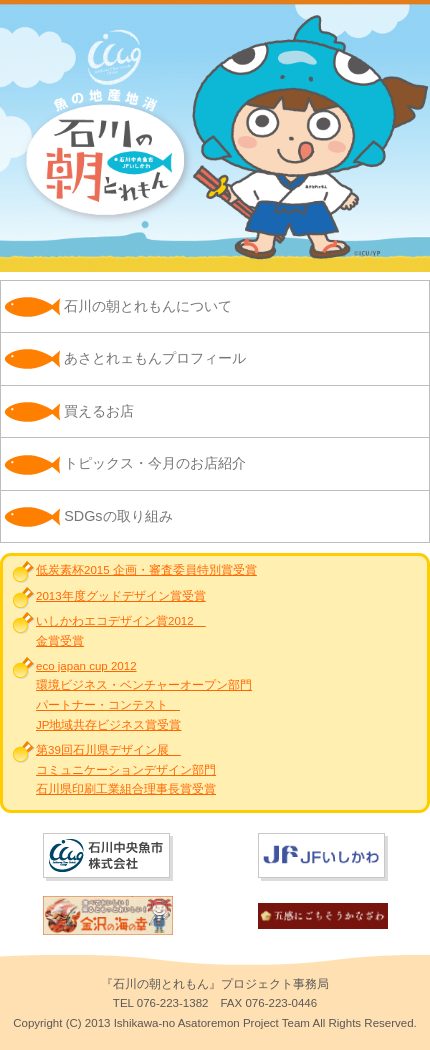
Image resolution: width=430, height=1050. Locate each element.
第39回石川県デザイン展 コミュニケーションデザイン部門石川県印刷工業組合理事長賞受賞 (126, 769)
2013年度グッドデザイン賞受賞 (121, 596)
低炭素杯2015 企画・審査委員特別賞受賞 (146, 570)
